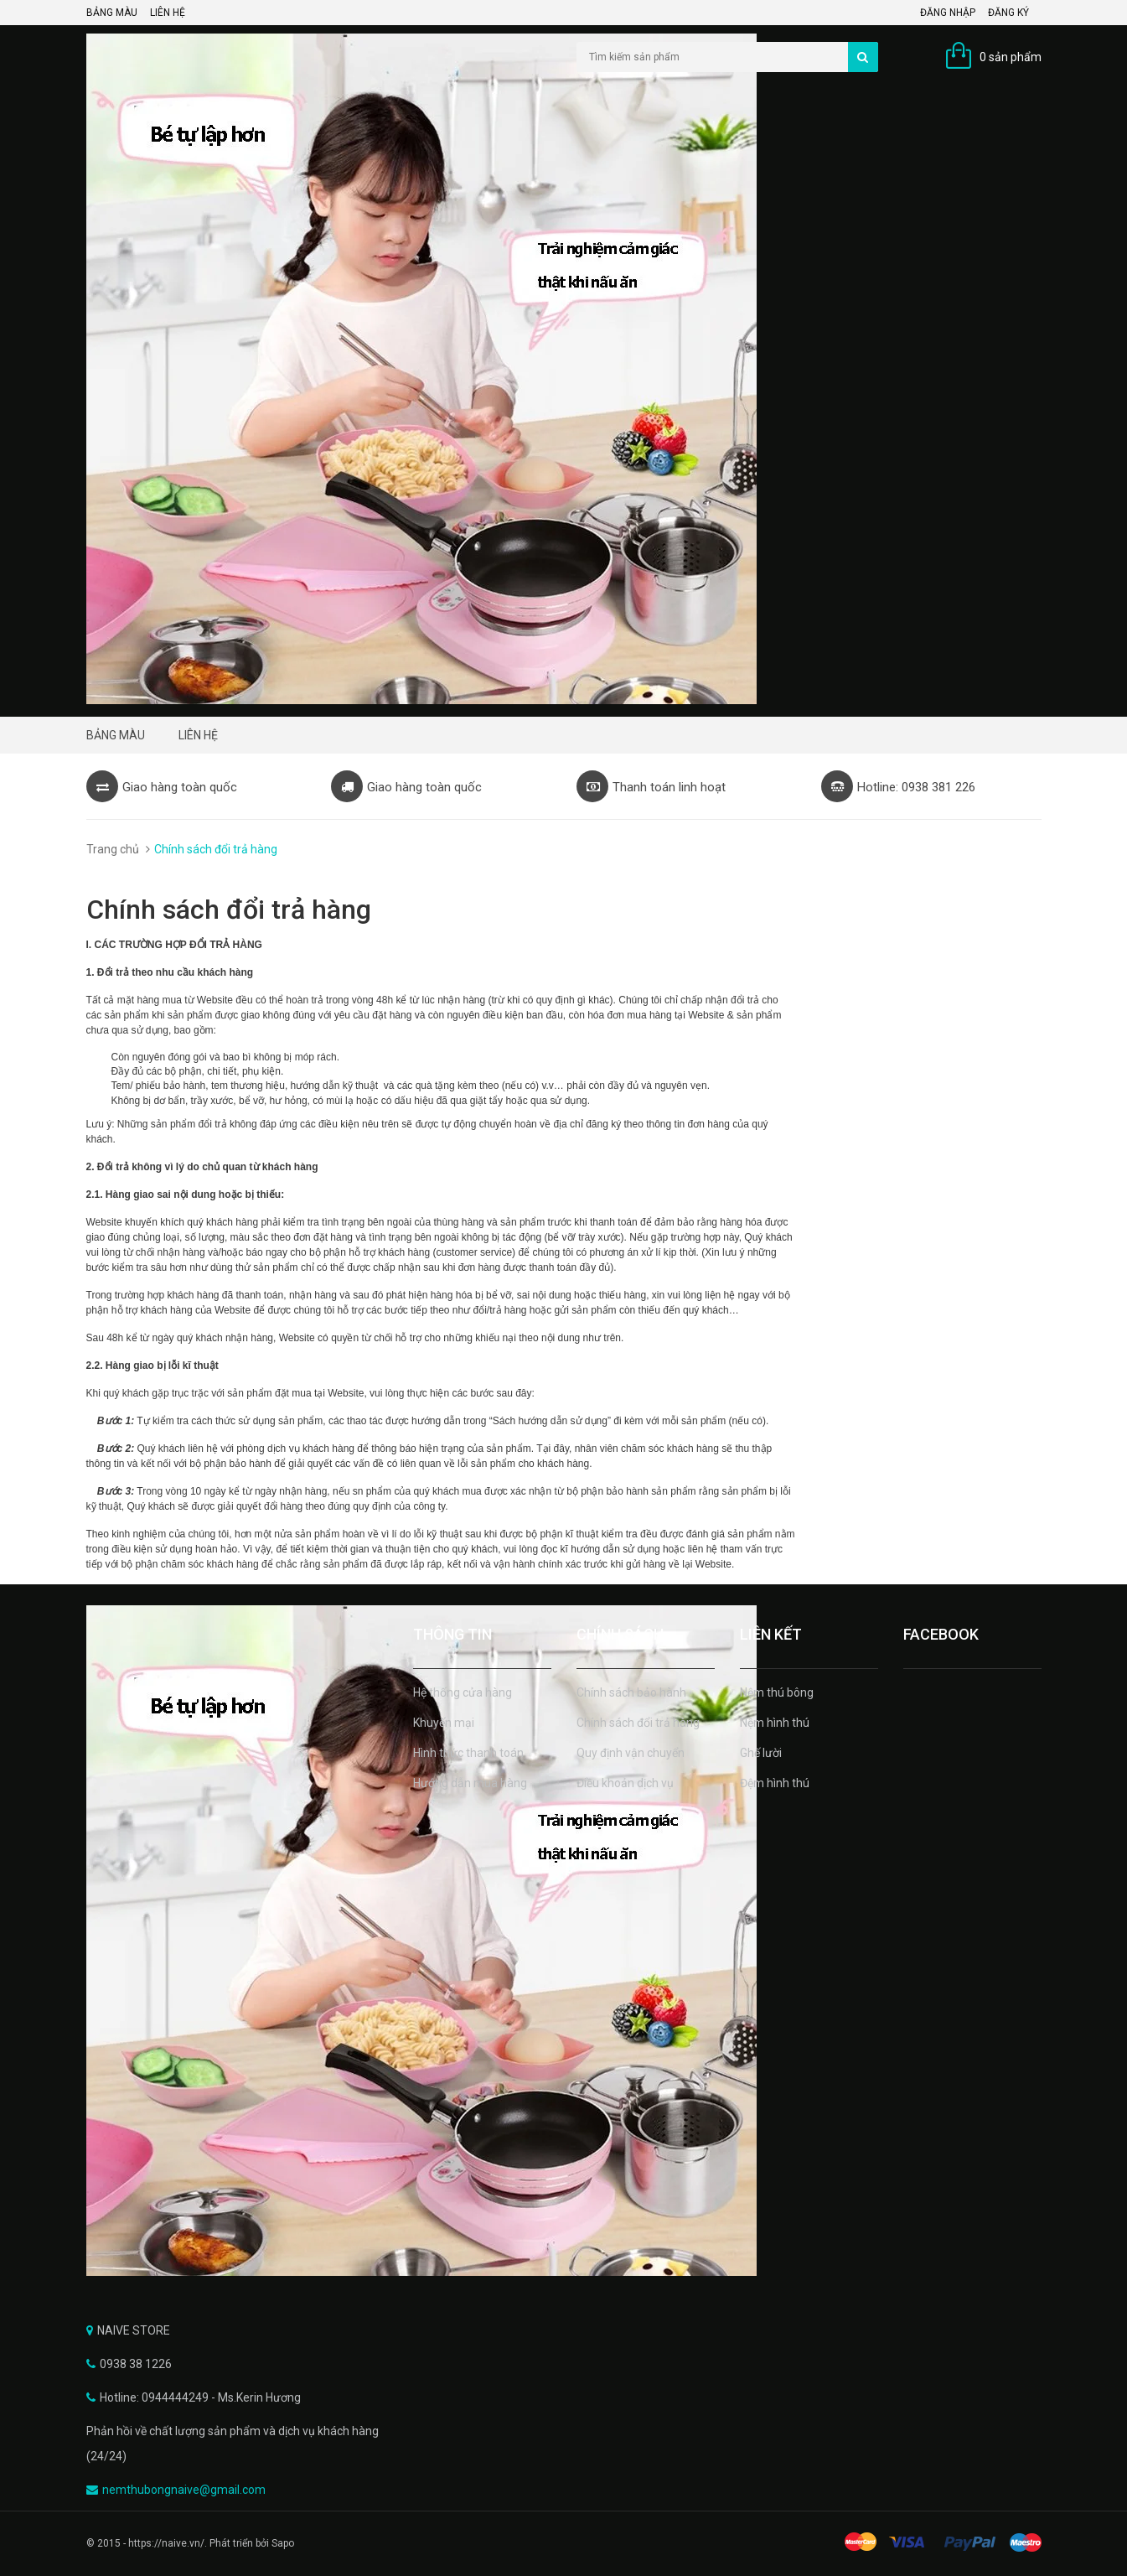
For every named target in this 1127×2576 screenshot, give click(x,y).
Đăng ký (1008, 12)
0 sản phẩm (1011, 57)
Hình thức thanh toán (468, 1753)
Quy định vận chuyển (630, 1753)
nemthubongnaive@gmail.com (184, 2489)
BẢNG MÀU (111, 12)
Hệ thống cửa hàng (462, 1692)
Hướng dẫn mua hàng (470, 1783)
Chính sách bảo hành (631, 1692)
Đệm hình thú (774, 1783)
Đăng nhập (947, 12)
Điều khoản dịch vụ (625, 1783)
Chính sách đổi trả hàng (638, 1722)
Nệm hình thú (774, 1722)
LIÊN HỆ (167, 12)
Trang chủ (112, 849)
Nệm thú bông (777, 1692)
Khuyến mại (443, 1722)
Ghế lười (761, 1753)
